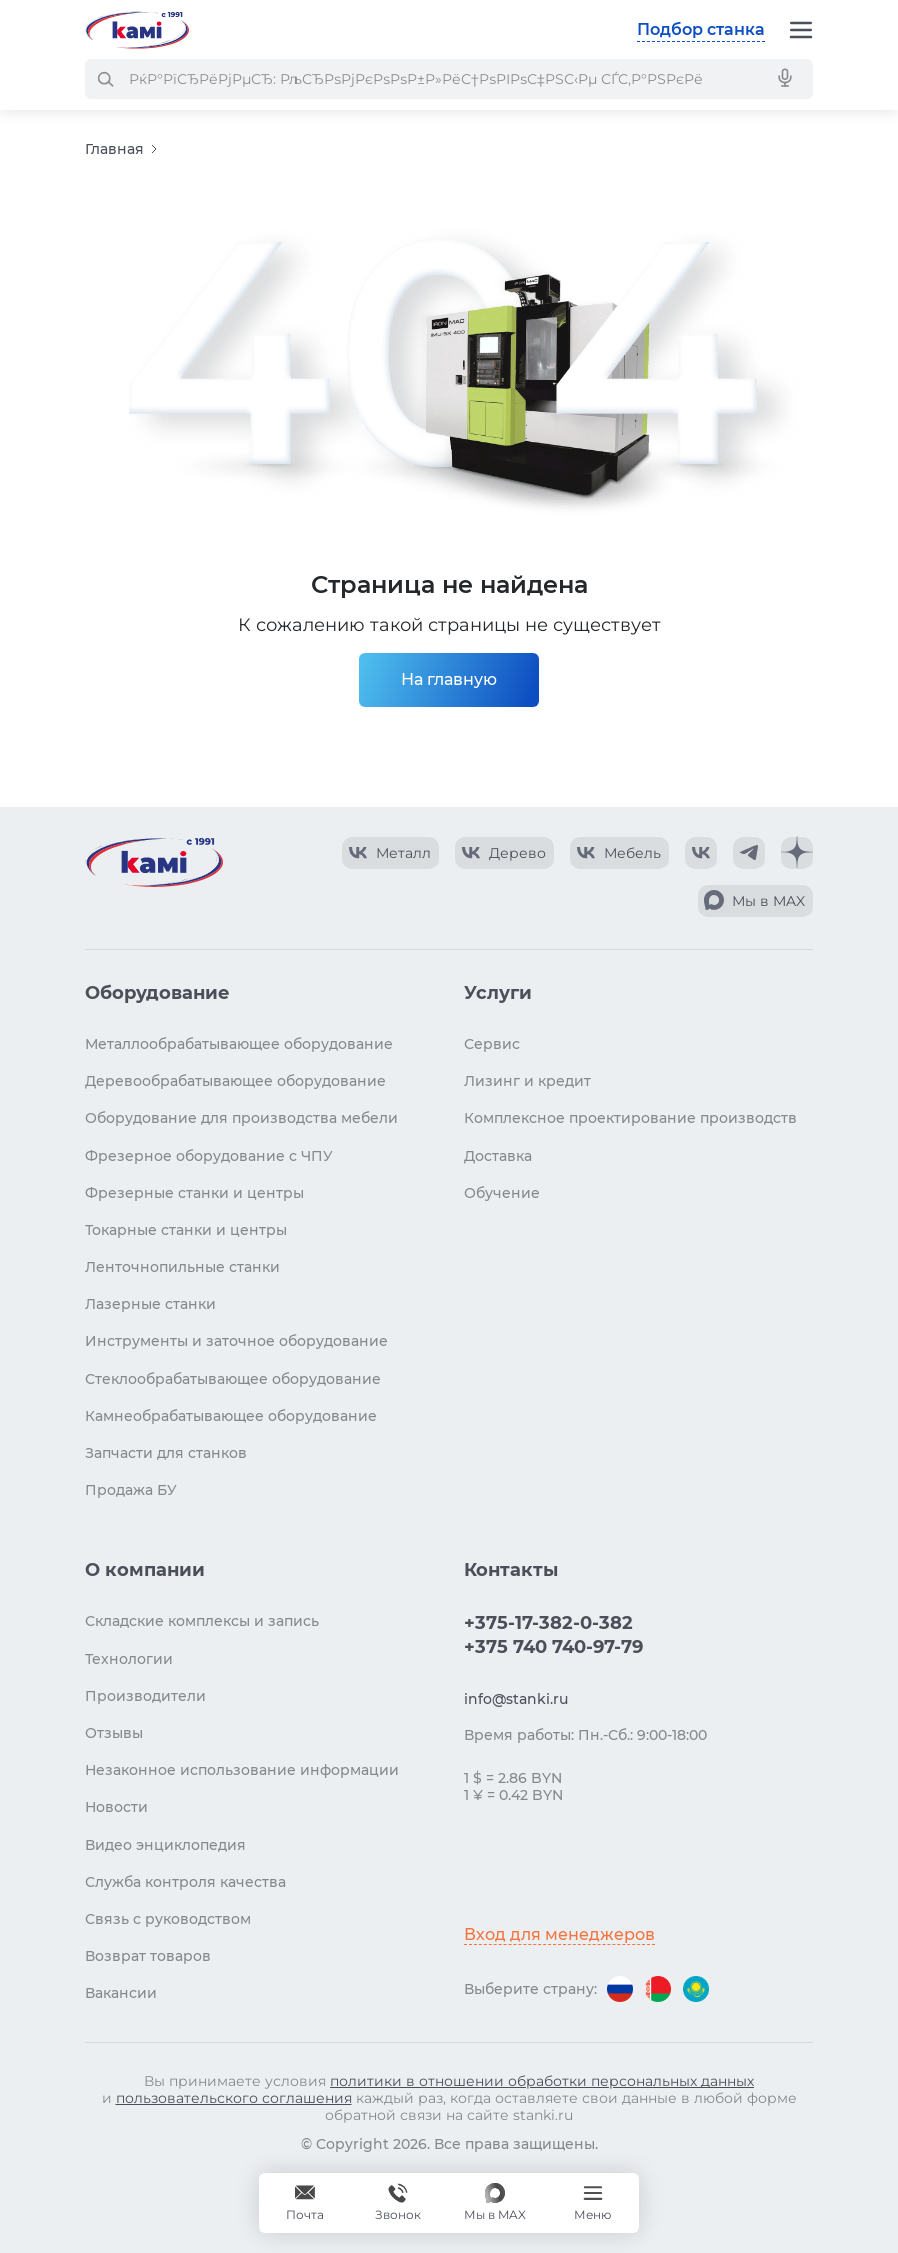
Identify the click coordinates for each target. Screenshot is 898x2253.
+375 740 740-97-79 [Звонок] (398, 2203)
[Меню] (801, 30)
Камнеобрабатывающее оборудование (231, 1416)
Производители (145, 1696)
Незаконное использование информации (242, 1770)
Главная (114, 149)
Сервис (492, 1044)
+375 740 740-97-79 (553, 1647)
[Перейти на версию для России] (620, 1989)
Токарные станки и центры (186, 1230)
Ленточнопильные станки (182, 1267)
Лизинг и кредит (527, 1081)
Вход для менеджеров (559, 1934)
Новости (116, 1807)
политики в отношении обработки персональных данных (542, 2081)
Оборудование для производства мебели (241, 1118)
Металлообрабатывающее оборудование (239, 1044)
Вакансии (121, 1993)
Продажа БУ (131, 1490)
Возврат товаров (148, 1956)
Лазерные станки (150, 1304)
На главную (449, 679)
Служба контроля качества (185, 1882)
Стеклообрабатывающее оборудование (233, 1379)
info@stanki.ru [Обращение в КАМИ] (516, 1699)
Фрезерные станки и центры (194, 1193)
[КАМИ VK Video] (390, 853)
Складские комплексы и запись (202, 1621)
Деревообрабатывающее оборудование (235, 1081)
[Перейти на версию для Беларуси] (658, 1989)
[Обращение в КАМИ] (305, 2203)
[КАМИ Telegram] (749, 853)
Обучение (502, 1193)
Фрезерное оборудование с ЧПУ (209, 1156)
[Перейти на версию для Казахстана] (696, 1989)
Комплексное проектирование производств (630, 1118)
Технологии (129, 1659)
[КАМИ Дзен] (797, 853)
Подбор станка (701, 29)
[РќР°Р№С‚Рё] (105, 79)
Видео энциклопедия (165, 1845)
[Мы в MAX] (495, 2203)
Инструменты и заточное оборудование (236, 1341)
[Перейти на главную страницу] (137, 30)
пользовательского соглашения (234, 2098)
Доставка (498, 1156)
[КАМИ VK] (701, 853)
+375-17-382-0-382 (548, 1623)
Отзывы (114, 1733)
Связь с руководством (168, 1919)
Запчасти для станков (166, 1453)
